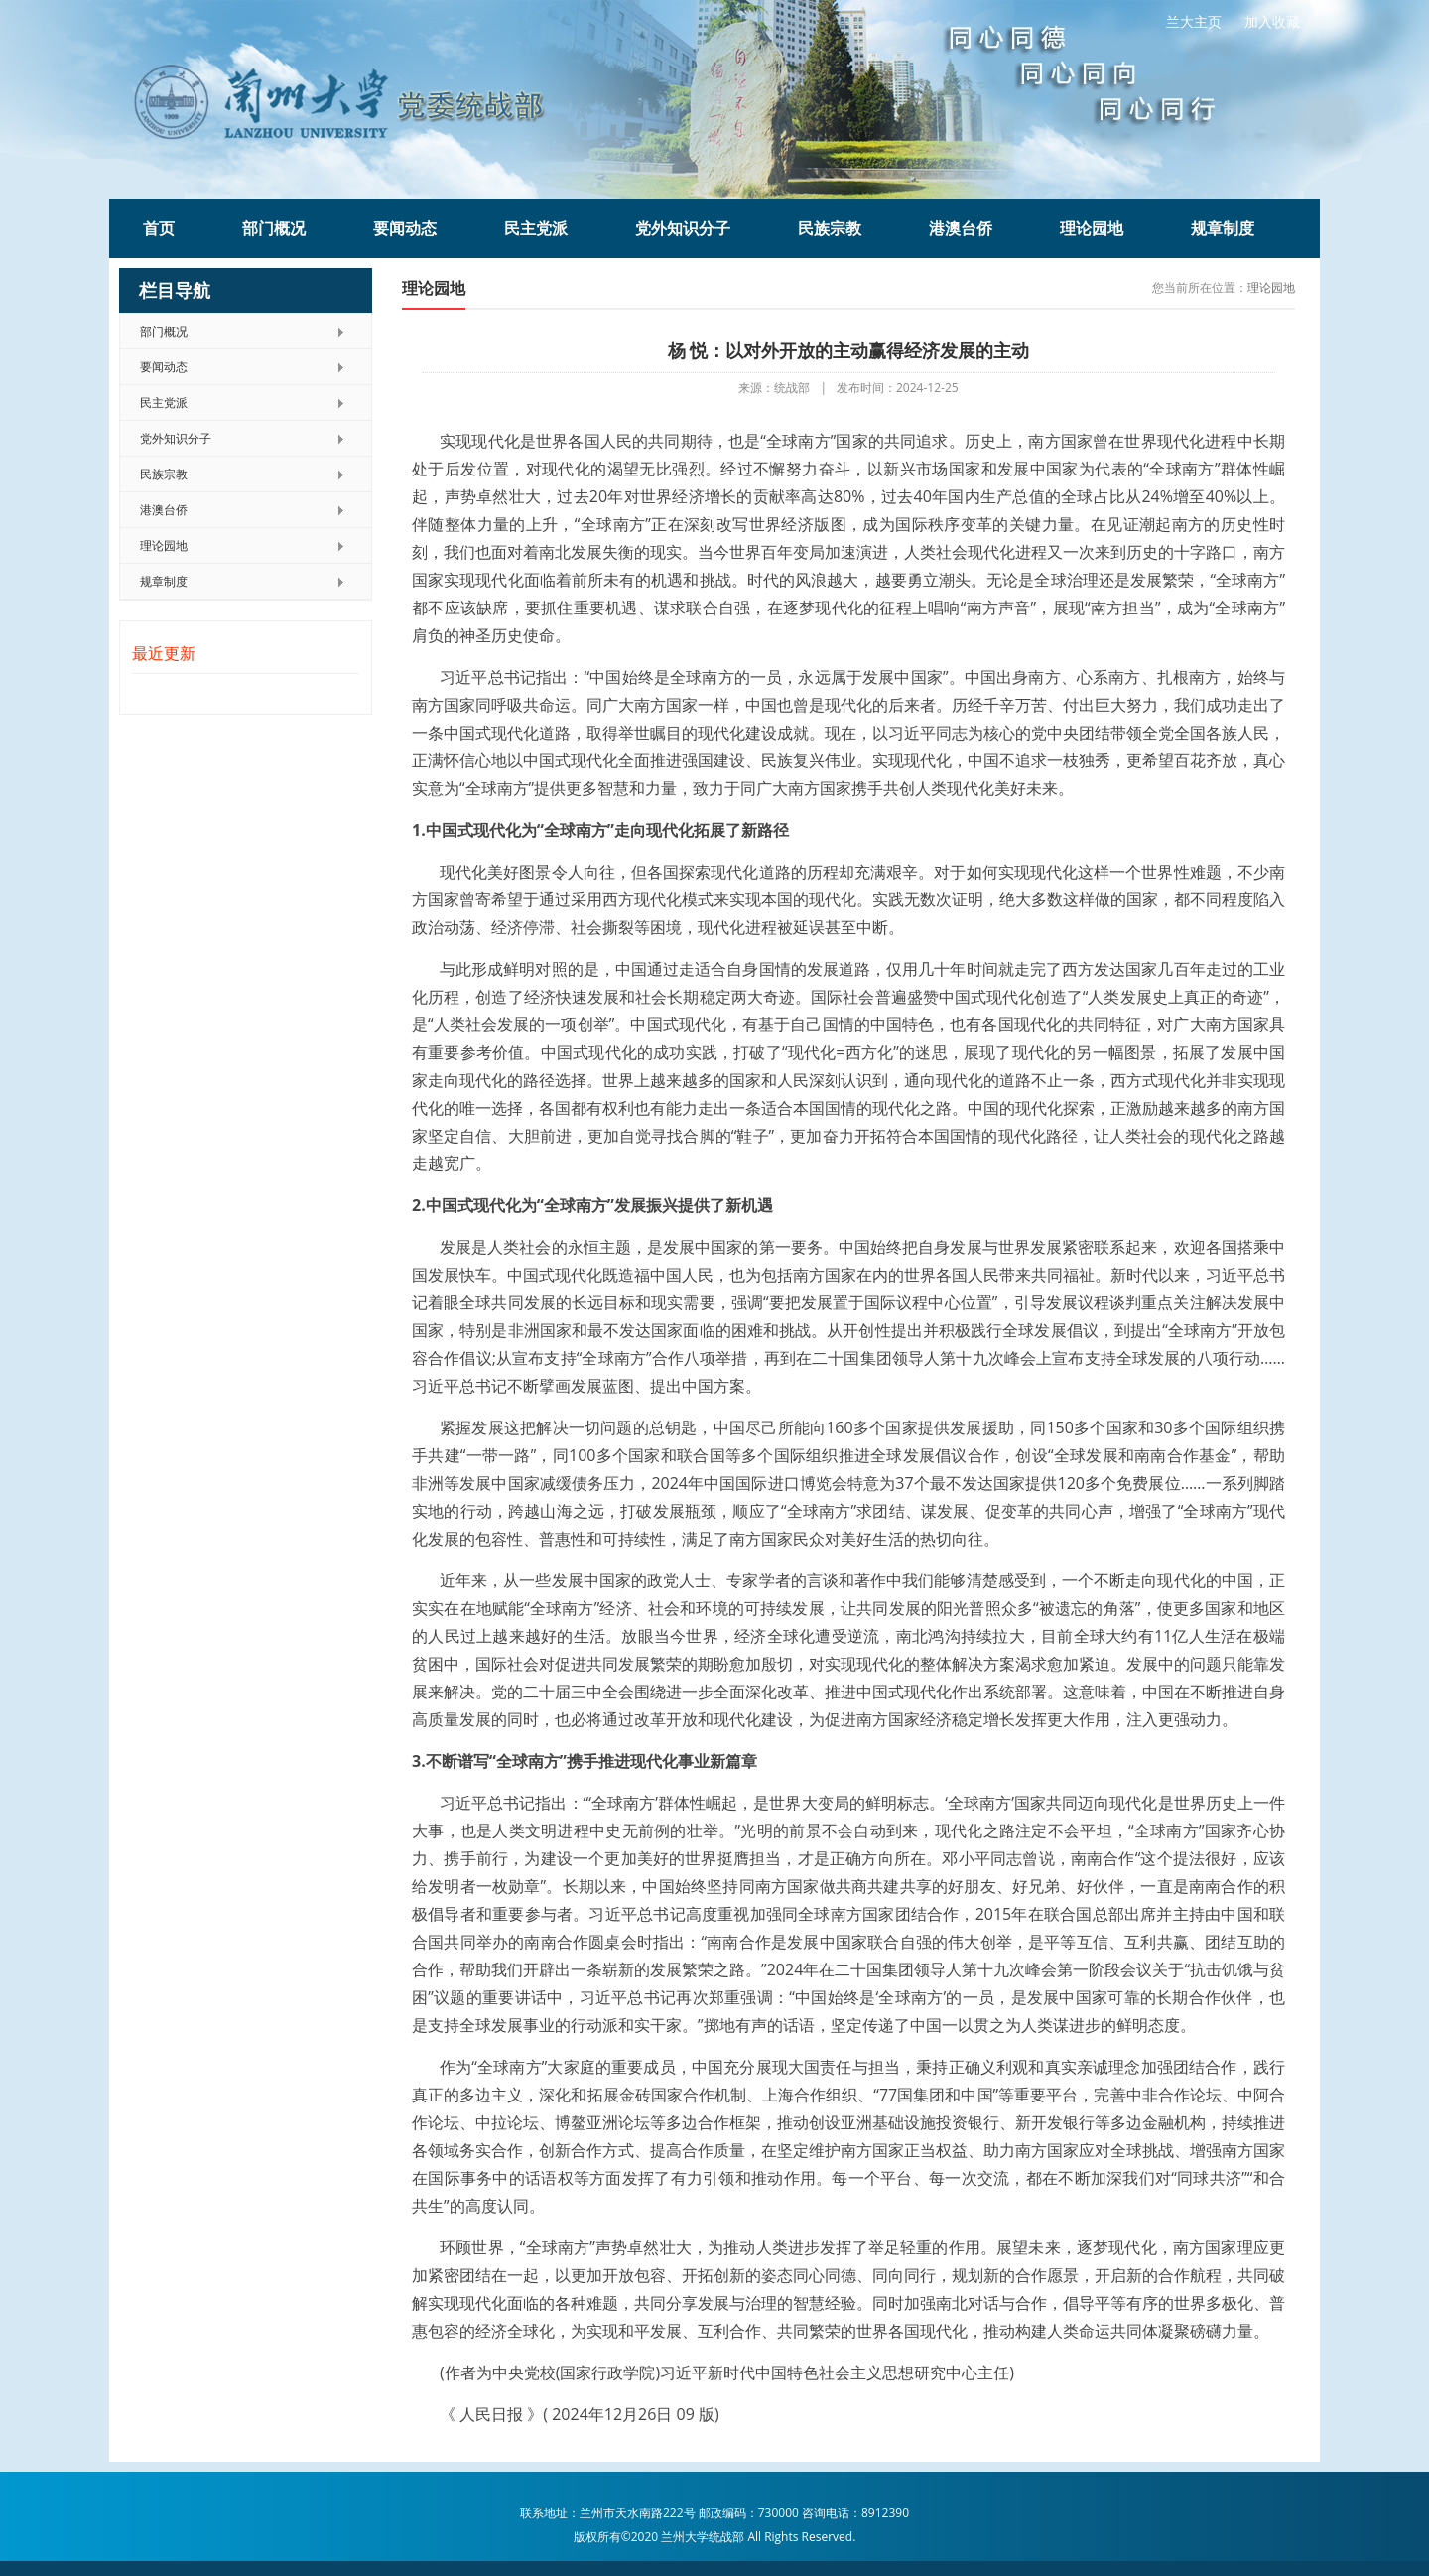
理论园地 (1091, 228)
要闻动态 (405, 228)
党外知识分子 (682, 228)
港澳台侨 (960, 228)
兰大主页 (1194, 21)
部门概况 (274, 228)
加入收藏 (1272, 21)
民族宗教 (829, 228)
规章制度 (1222, 228)
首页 (159, 228)
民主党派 (536, 228)
